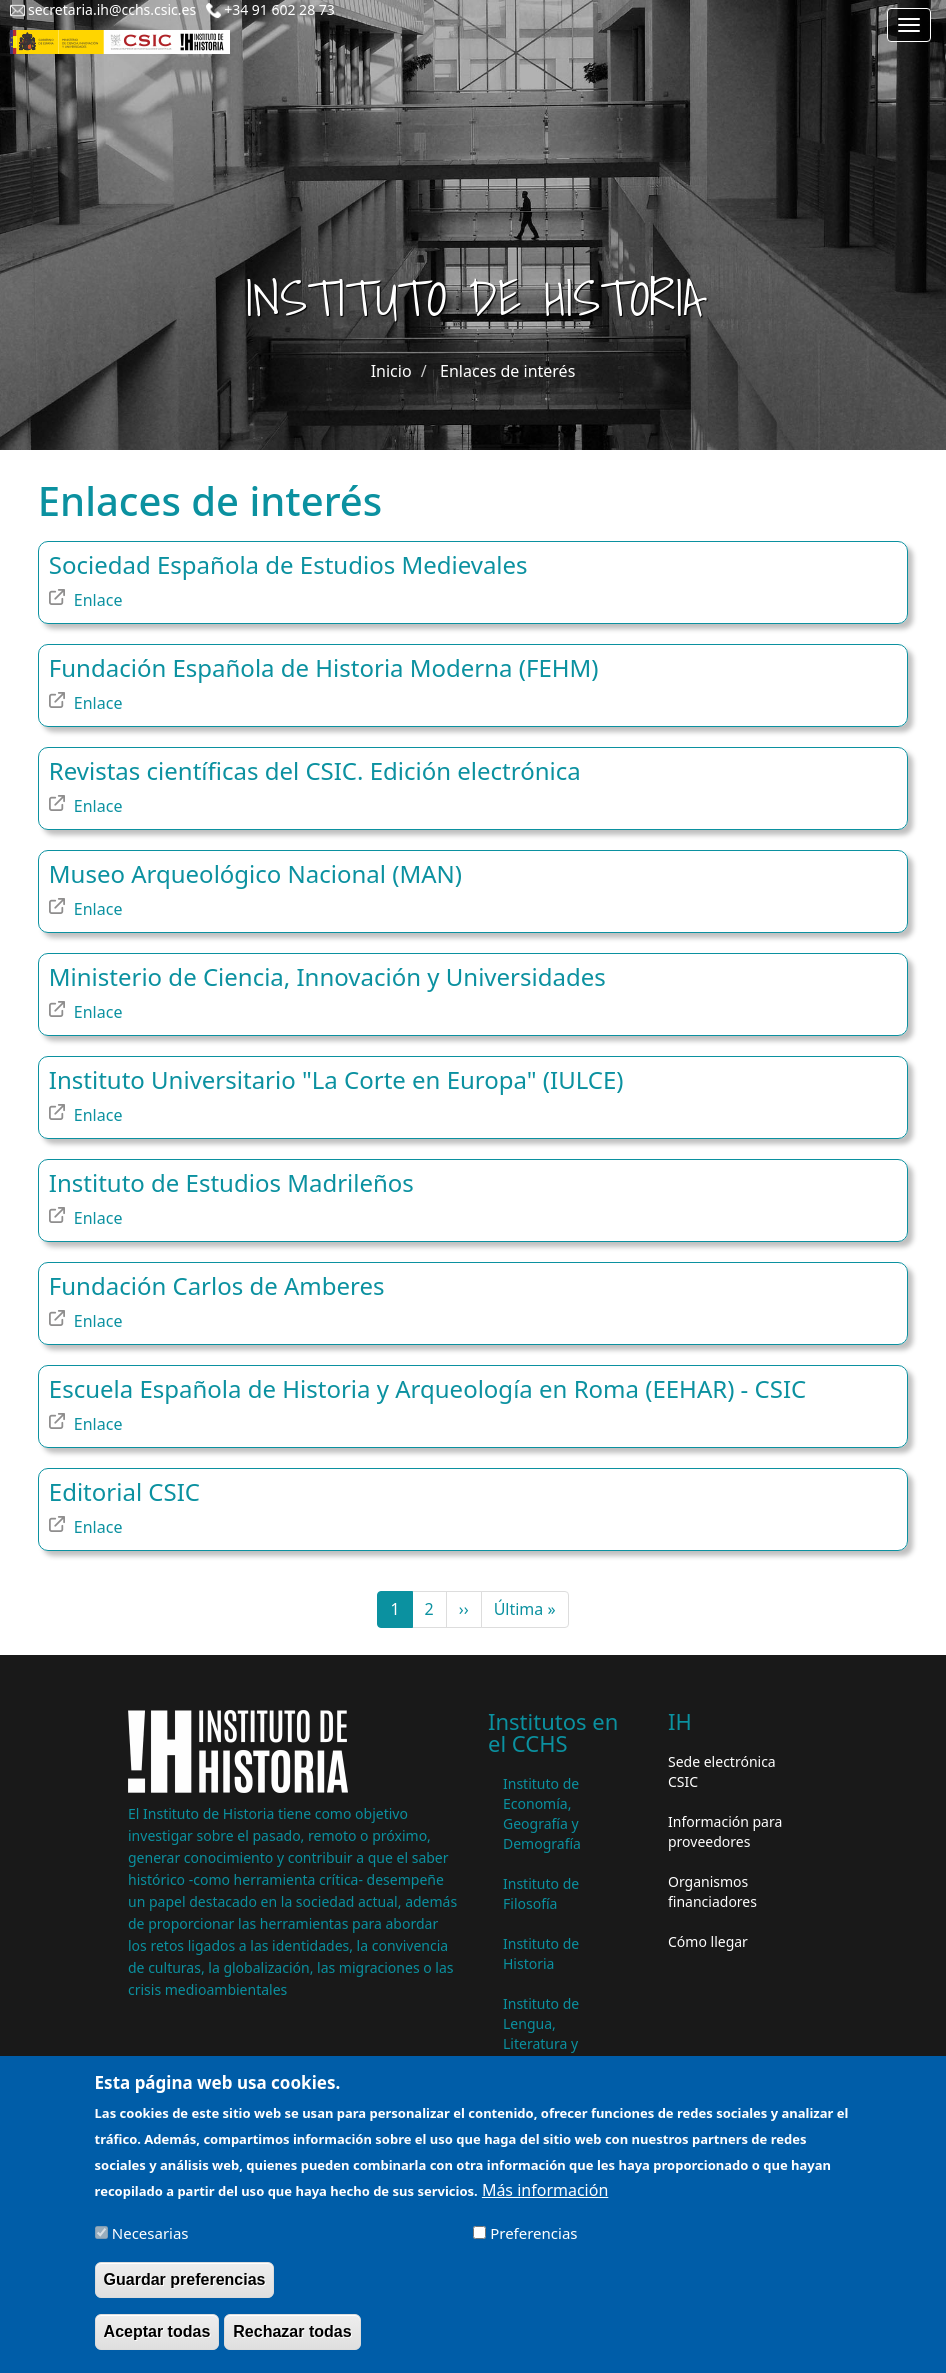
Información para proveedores (725, 1831)
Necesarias (150, 2245)
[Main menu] (909, 25)
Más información (545, 2202)
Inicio (391, 371)
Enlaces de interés (507, 371)
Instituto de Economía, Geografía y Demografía (542, 1813)
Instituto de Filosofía (541, 1893)
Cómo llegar (708, 1941)
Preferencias (533, 2245)
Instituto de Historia (541, 1953)
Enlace (98, 600)
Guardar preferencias (185, 2291)
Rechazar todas (292, 2343)
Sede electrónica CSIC (722, 1771)
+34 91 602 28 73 (279, 9)
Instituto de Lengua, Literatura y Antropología (546, 2033)
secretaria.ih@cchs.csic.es (112, 9)
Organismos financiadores (712, 1891)
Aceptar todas (157, 2343)
